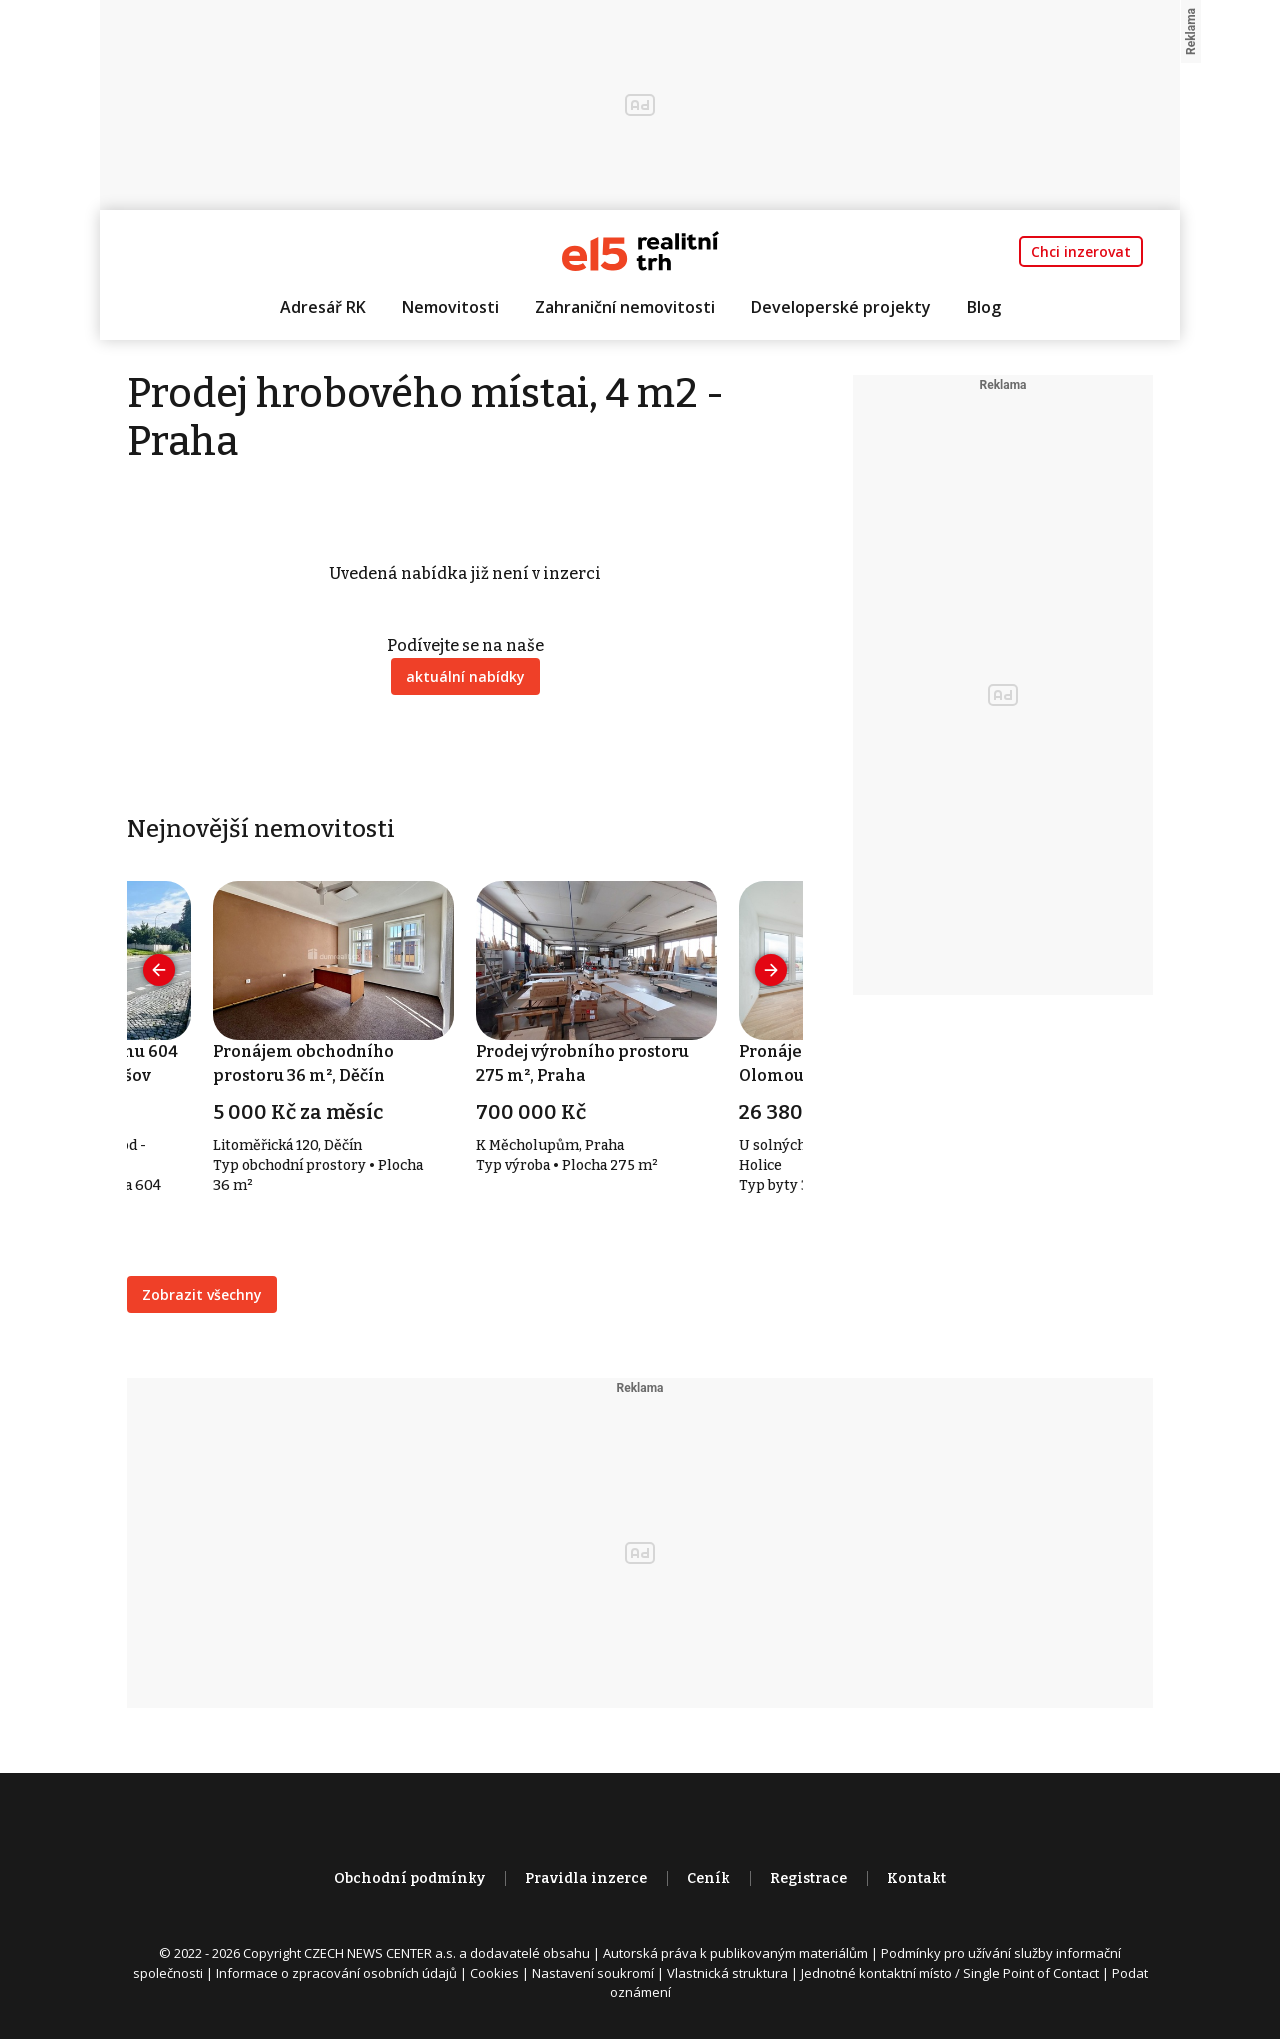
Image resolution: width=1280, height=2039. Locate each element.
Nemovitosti (450, 307)
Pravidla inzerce (586, 1878)
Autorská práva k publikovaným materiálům (735, 1953)
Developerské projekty (841, 307)
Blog (984, 307)
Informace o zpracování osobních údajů (336, 1973)
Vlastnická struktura (727, 1973)
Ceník (708, 1878)
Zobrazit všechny (202, 1294)
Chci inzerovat (1081, 251)
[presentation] (159, 970)
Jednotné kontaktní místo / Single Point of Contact (950, 1973)
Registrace (808, 1878)
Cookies (494, 1973)
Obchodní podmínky (409, 1878)
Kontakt (916, 1878)
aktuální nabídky (465, 676)
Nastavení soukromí (593, 1973)
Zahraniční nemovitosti (625, 307)
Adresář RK (323, 307)
